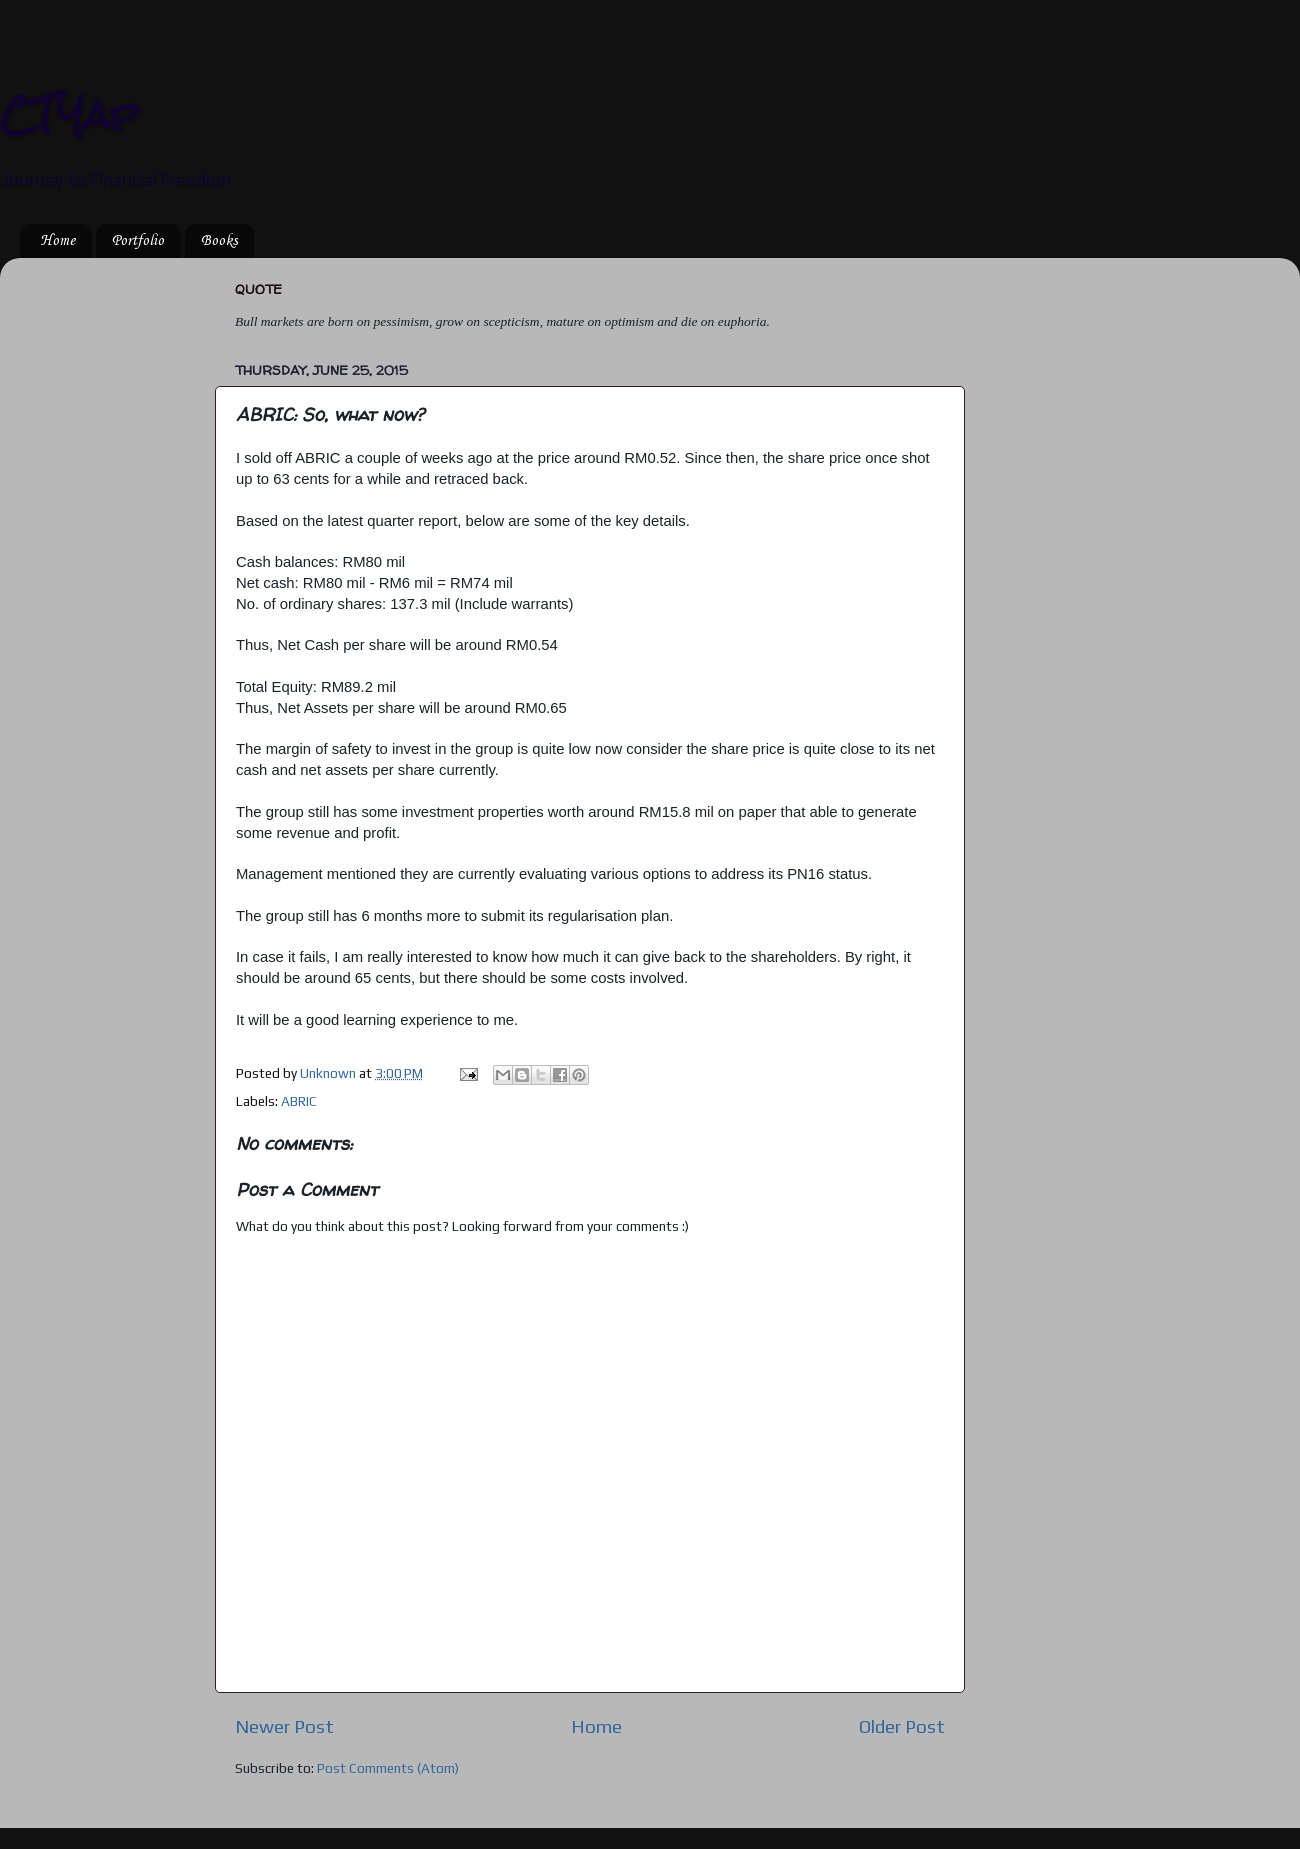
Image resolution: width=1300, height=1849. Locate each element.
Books (219, 241)
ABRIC (299, 1101)
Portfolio (138, 241)
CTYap (69, 114)
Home (57, 241)
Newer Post (284, 1726)
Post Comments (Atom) (388, 1768)
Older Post (902, 1726)
